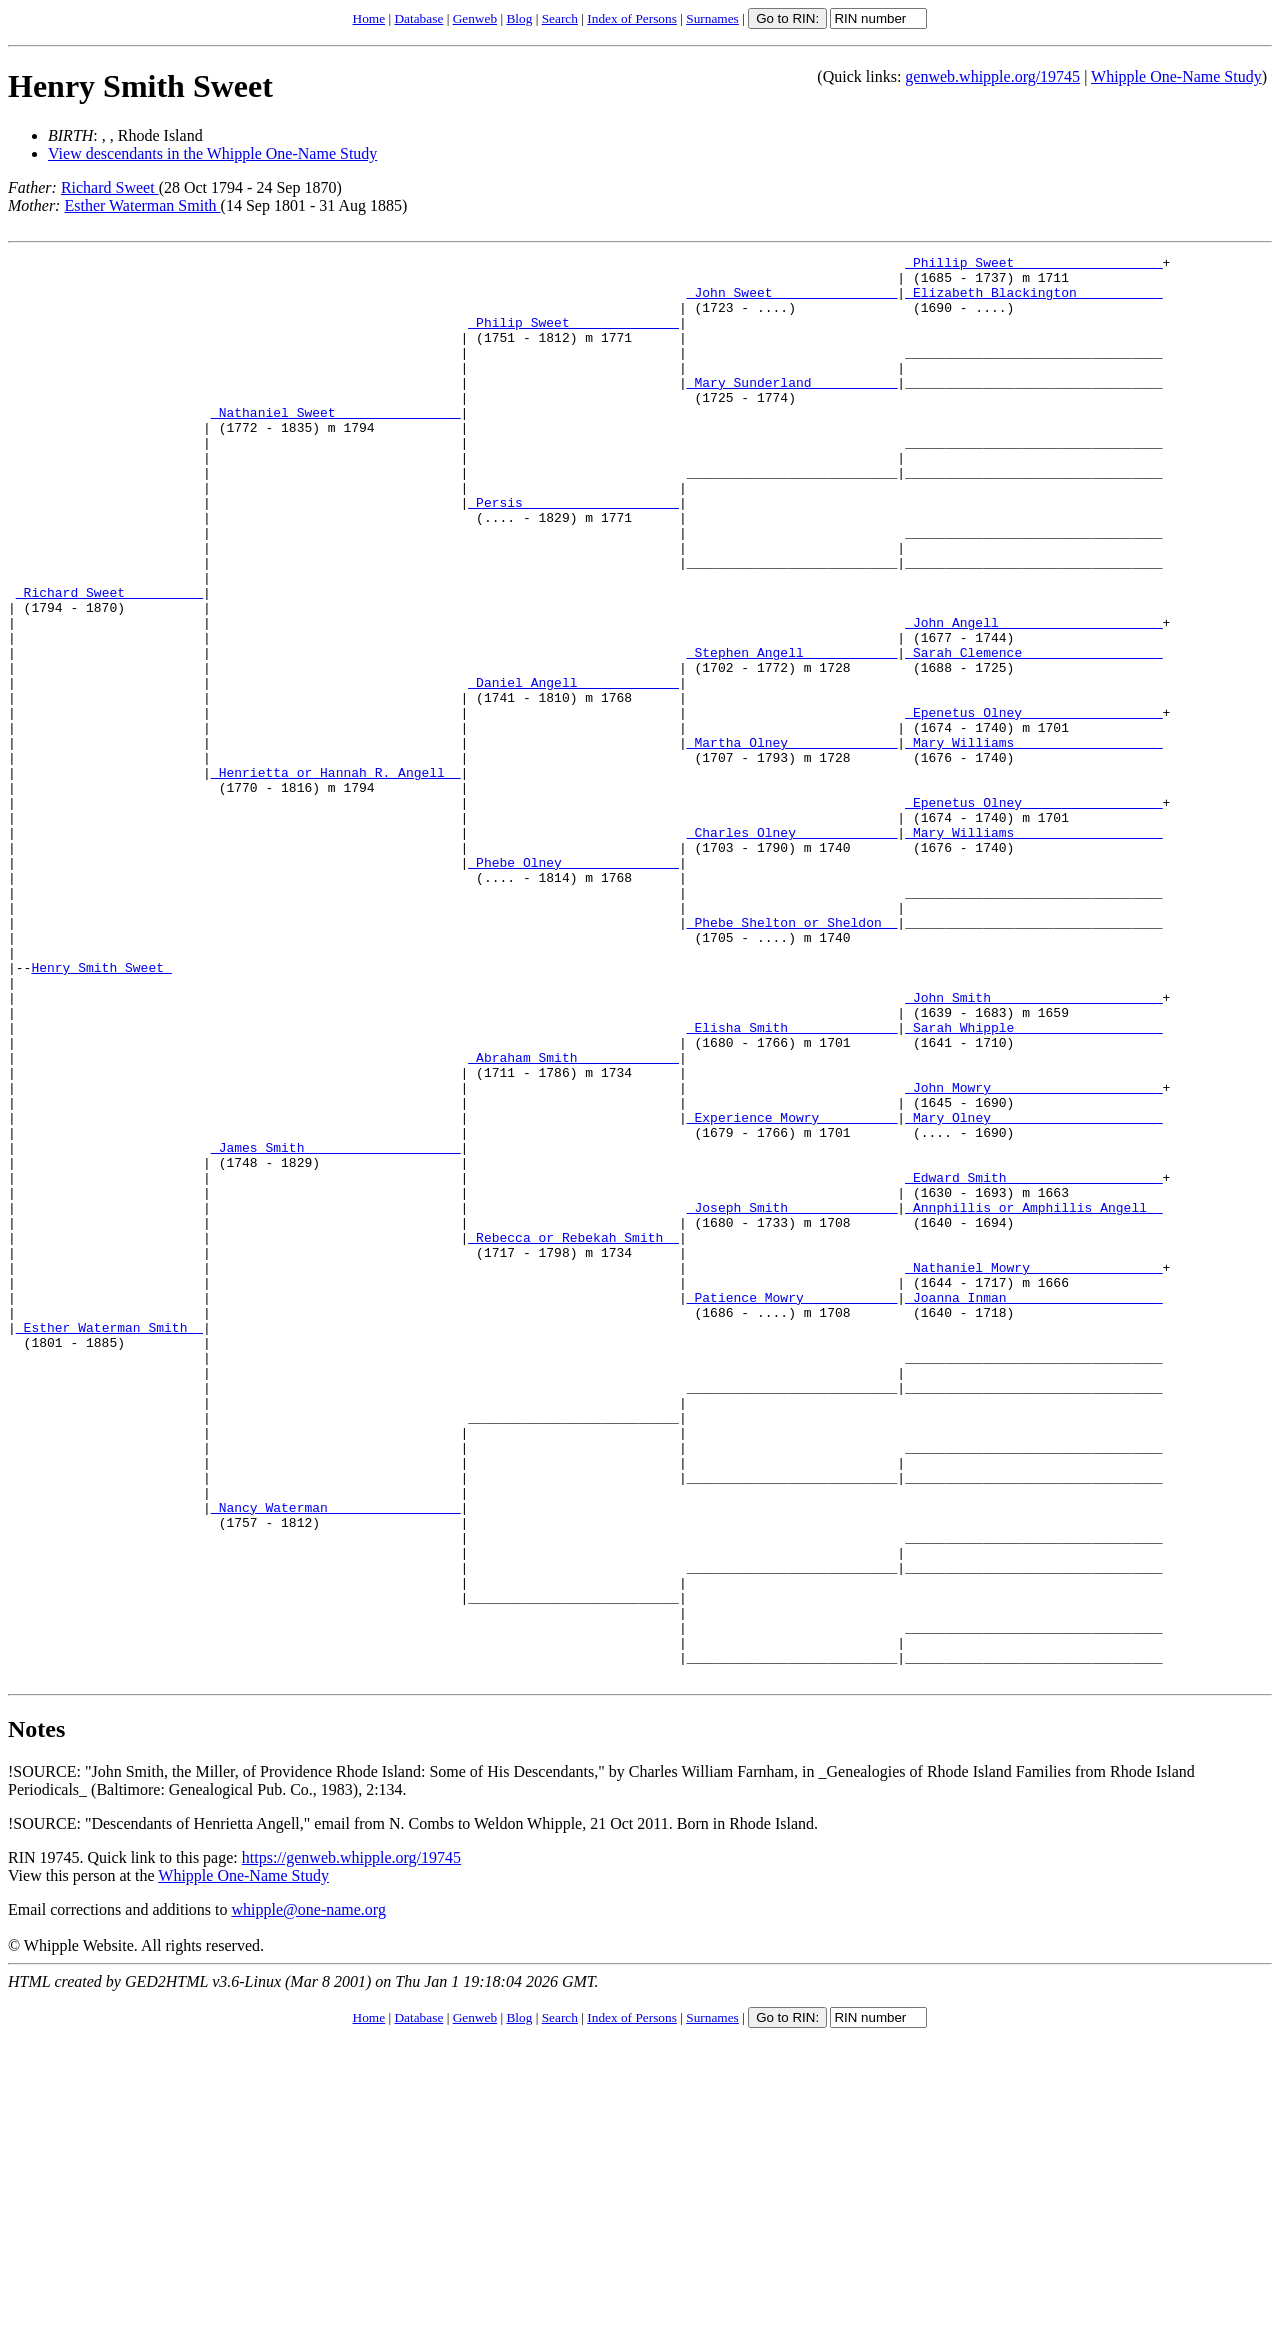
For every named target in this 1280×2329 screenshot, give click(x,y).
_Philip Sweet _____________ (573, 337)
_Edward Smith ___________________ (1033, 1363)
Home (369, 18)
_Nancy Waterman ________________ (336, 1759)
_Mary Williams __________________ (1033, 841)
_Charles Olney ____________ (792, 949)
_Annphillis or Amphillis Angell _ (1033, 1399)
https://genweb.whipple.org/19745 (351, 2142)
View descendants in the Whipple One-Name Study (212, 153)
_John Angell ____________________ (1033, 697)
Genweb (475, 18)
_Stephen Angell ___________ (792, 733)
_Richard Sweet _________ (109, 661)
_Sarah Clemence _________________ (1033, 733)
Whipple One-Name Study (1176, 76)
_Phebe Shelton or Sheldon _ (792, 1057)
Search (560, 18)
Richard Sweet (110, 187)
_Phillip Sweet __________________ (1033, 265)
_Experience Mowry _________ (792, 1291)
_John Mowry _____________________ (1033, 1255)
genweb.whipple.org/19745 (992, 76)
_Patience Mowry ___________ (792, 1507)
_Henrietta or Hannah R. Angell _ (336, 877)
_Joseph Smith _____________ (792, 1399)
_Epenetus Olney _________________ (1033, 805)
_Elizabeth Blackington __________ (1033, 301)
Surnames (712, 18)
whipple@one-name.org (309, 2194)
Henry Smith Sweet (140, 86)
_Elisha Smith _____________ (792, 1183)
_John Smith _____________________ (1033, 1147)
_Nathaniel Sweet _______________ (336, 445)
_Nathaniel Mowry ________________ (1033, 1471)
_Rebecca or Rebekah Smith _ (573, 1435)
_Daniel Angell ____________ (573, 769)
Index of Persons (632, 18)
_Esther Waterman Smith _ (109, 1543)
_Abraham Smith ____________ (573, 1219)
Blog (519, 18)
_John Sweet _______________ (792, 301)
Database (418, 18)
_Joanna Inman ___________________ (1033, 1507)
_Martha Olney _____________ (792, 841)
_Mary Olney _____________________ (1033, 1291)
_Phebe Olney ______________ (573, 985)
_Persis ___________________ (573, 553)
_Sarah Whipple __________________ (1033, 1183)
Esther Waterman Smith (142, 205)
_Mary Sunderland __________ (792, 409)
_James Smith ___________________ (336, 1327)
